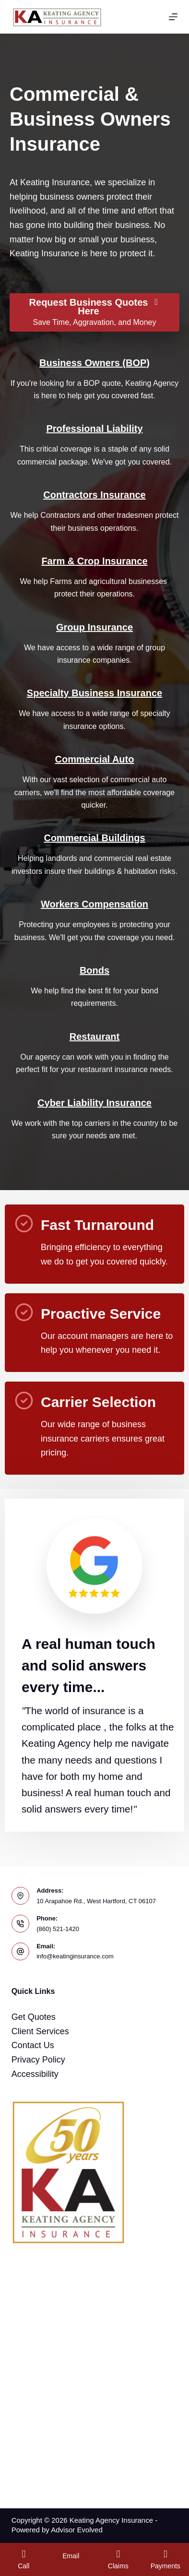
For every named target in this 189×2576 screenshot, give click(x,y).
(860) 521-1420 (57, 1928)
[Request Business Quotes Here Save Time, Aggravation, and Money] (94, 312)
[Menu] (173, 16)
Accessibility (35, 2074)
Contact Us (33, 2045)
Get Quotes (34, 2017)
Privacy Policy (38, 2059)
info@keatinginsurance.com (75, 1956)
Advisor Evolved (77, 2530)
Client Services (40, 2031)
